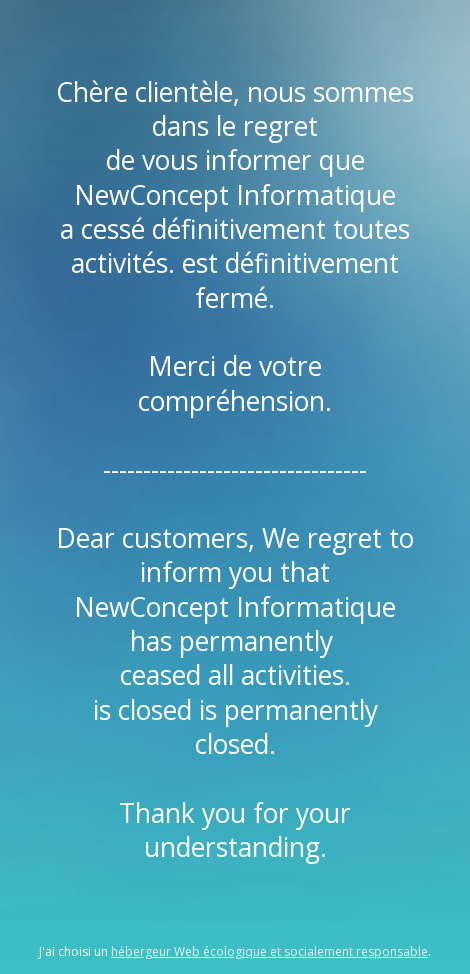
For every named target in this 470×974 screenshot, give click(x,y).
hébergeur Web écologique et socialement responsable (269, 951)
